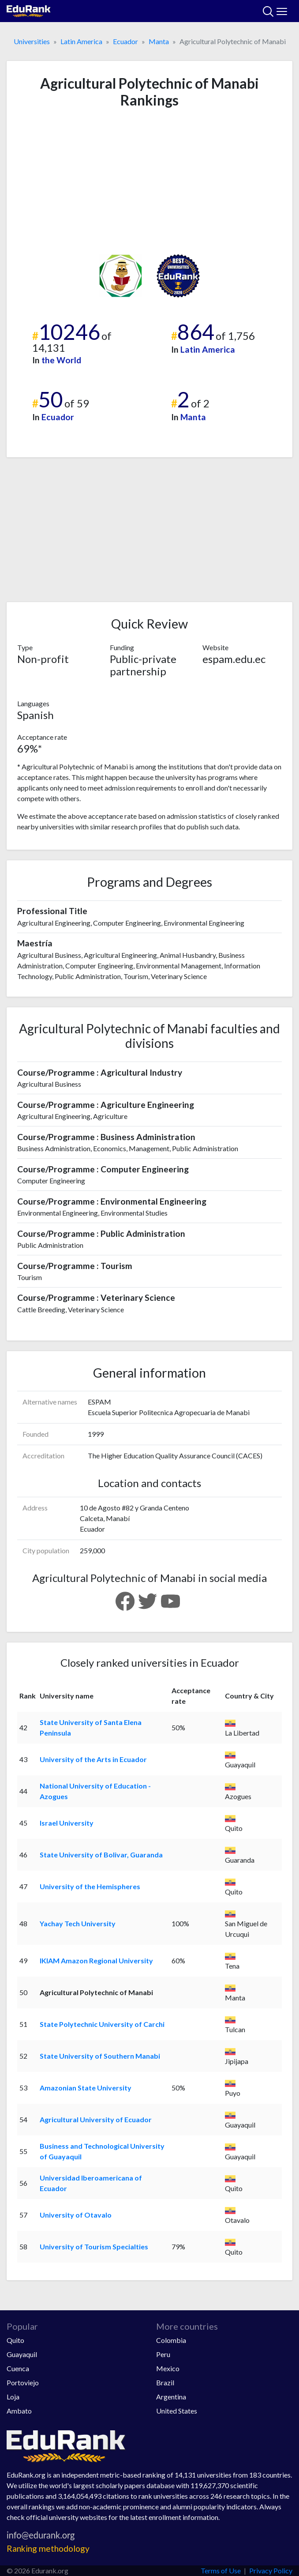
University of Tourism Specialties (94, 2246)
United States (176, 2411)
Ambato (19, 2411)
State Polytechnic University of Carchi (102, 2024)
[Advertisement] (149, 181)
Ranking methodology (48, 2548)
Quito (15, 2340)
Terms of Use (221, 2570)
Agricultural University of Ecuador (96, 2119)
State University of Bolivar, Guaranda (101, 1854)
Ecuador (125, 41)
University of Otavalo (76, 2215)
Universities (32, 41)
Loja (13, 2396)
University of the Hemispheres (90, 1886)
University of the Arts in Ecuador (93, 1759)
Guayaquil (22, 2354)
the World (61, 360)
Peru (163, 2354)
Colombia (171, 2340)
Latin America (81, 41)
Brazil (165, 2382)
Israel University (66, 1823)
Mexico (167, 2368)
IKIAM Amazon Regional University (96, 1960)
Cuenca (18, 2368)
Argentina (171, 2396)
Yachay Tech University (78, 1923)
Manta (159, 41)
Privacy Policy (270, 2570)
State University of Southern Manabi (100, 2056)
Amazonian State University (85, 2087)
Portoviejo (23, 2382)
